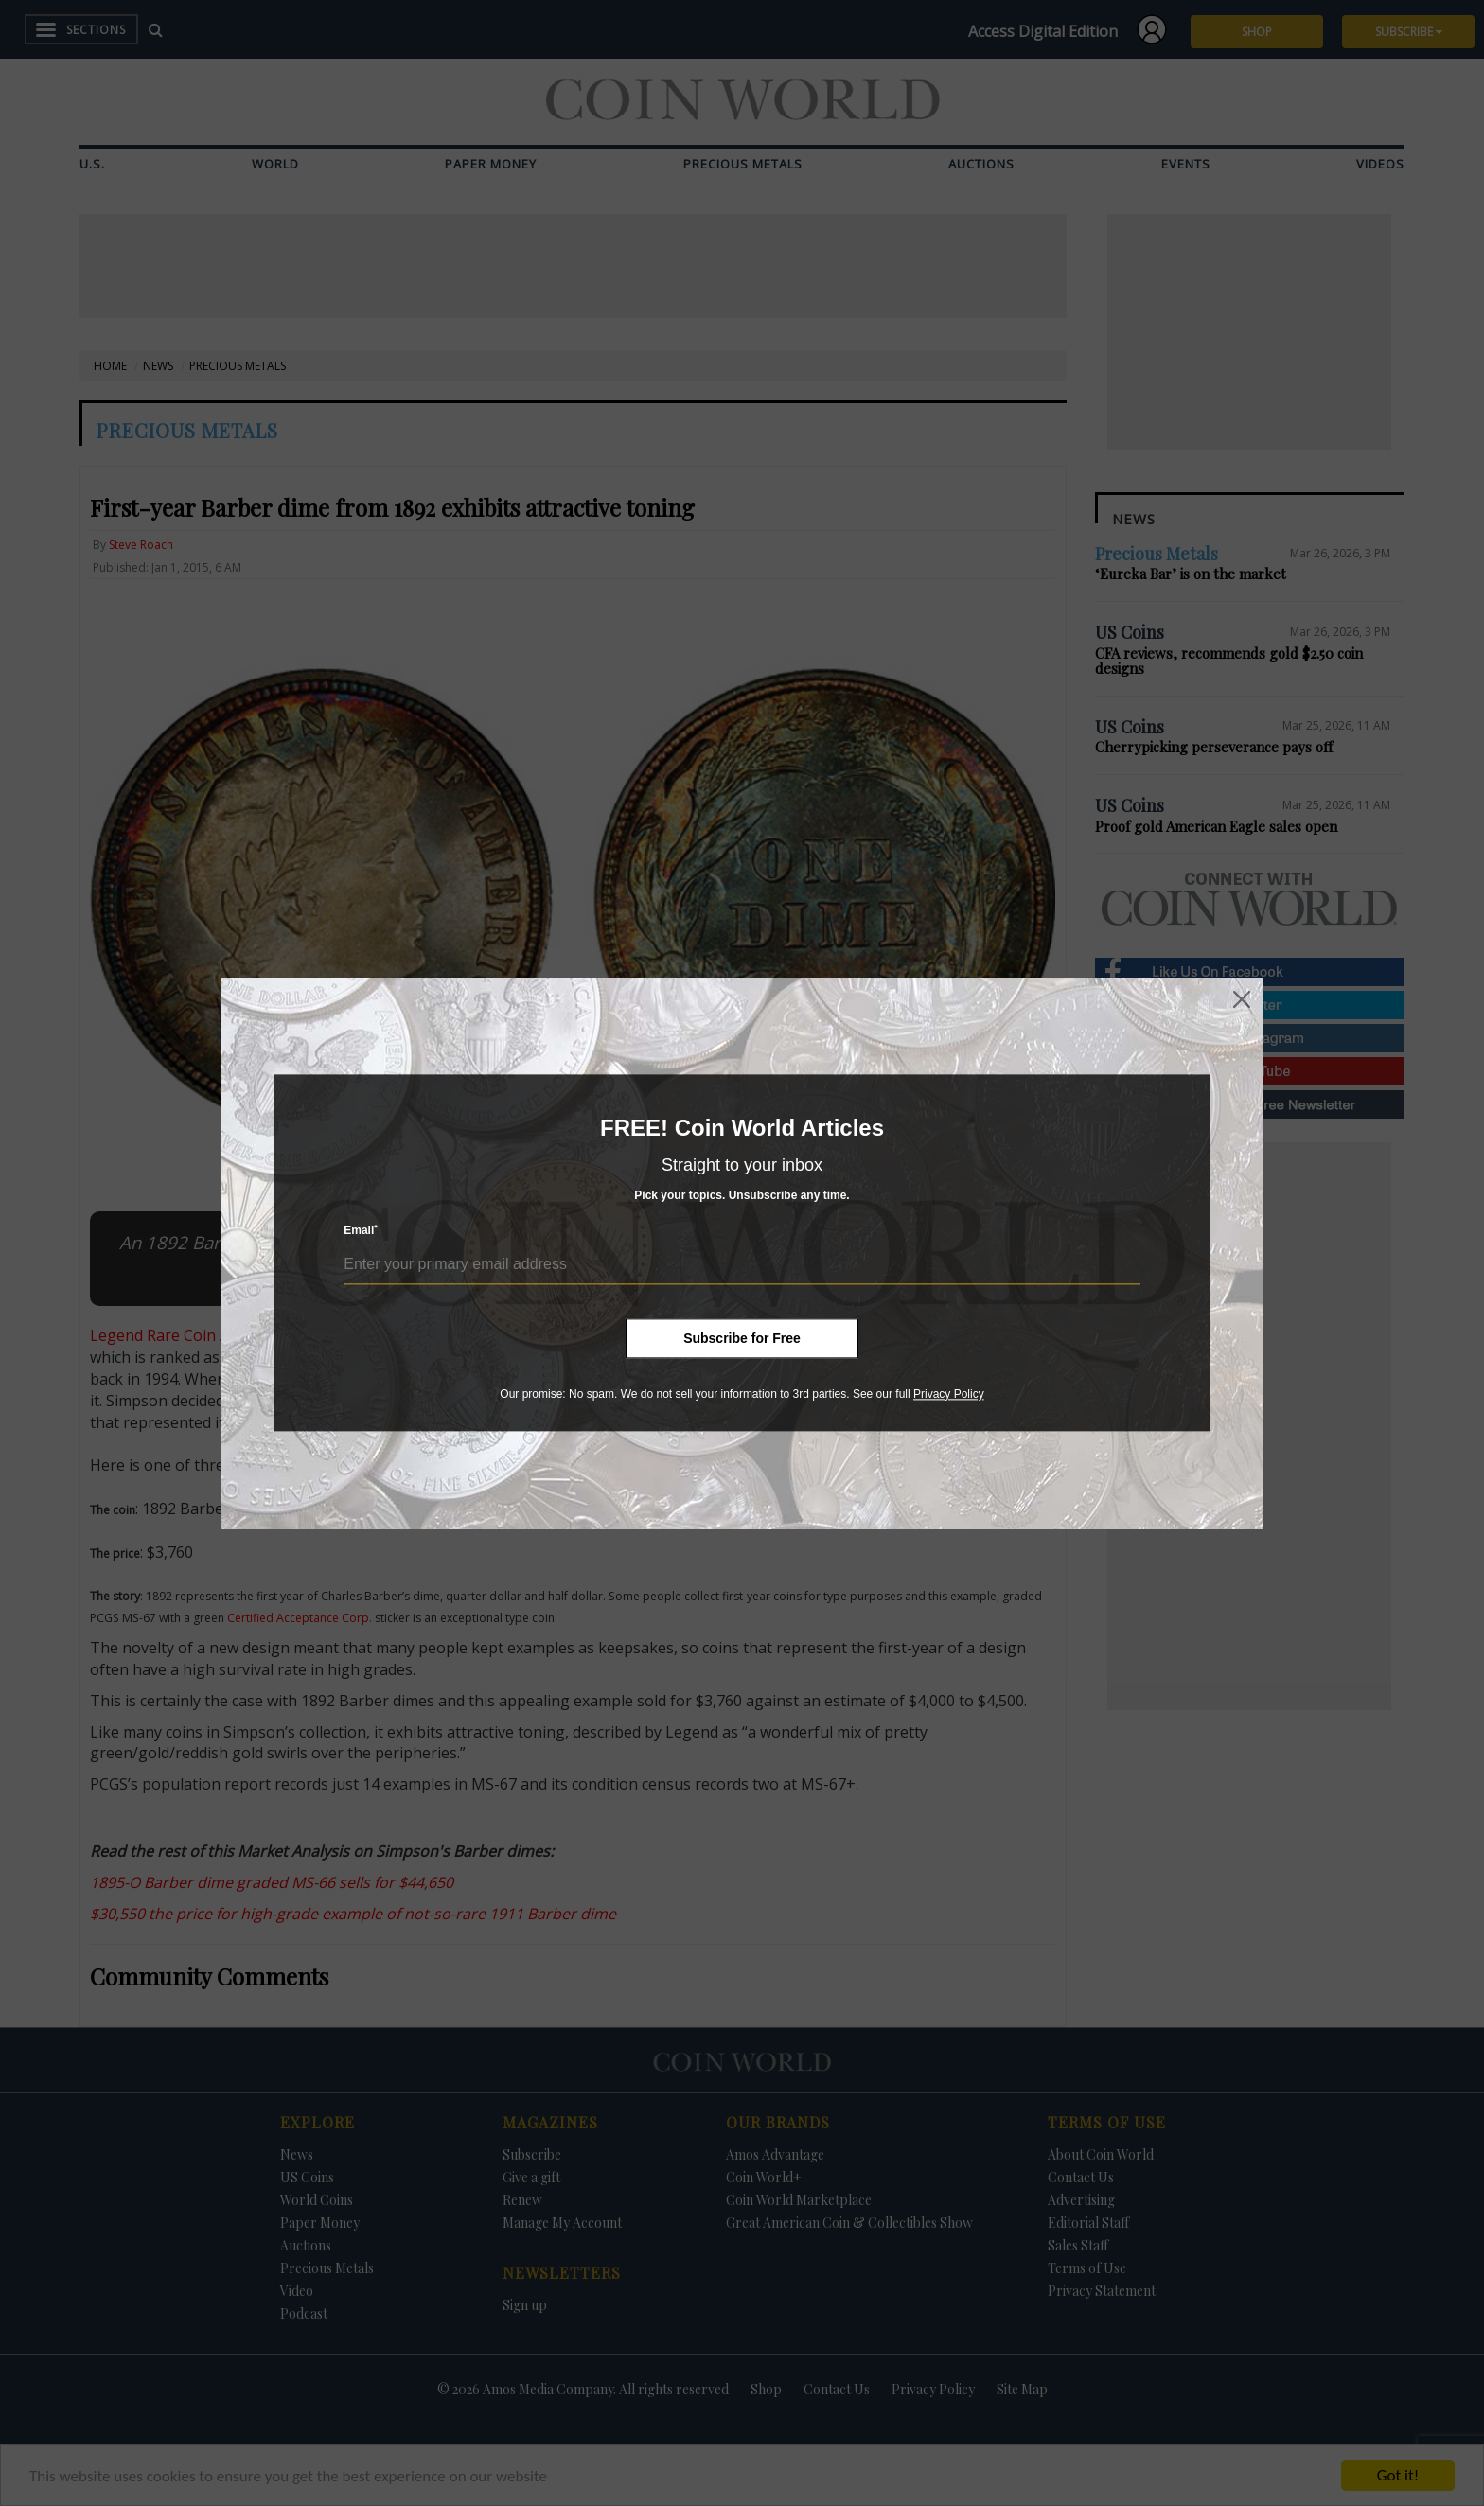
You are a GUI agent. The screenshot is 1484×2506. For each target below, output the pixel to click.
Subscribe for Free (742, 1338)
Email (361, 1231)
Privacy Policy (948, 1394)
